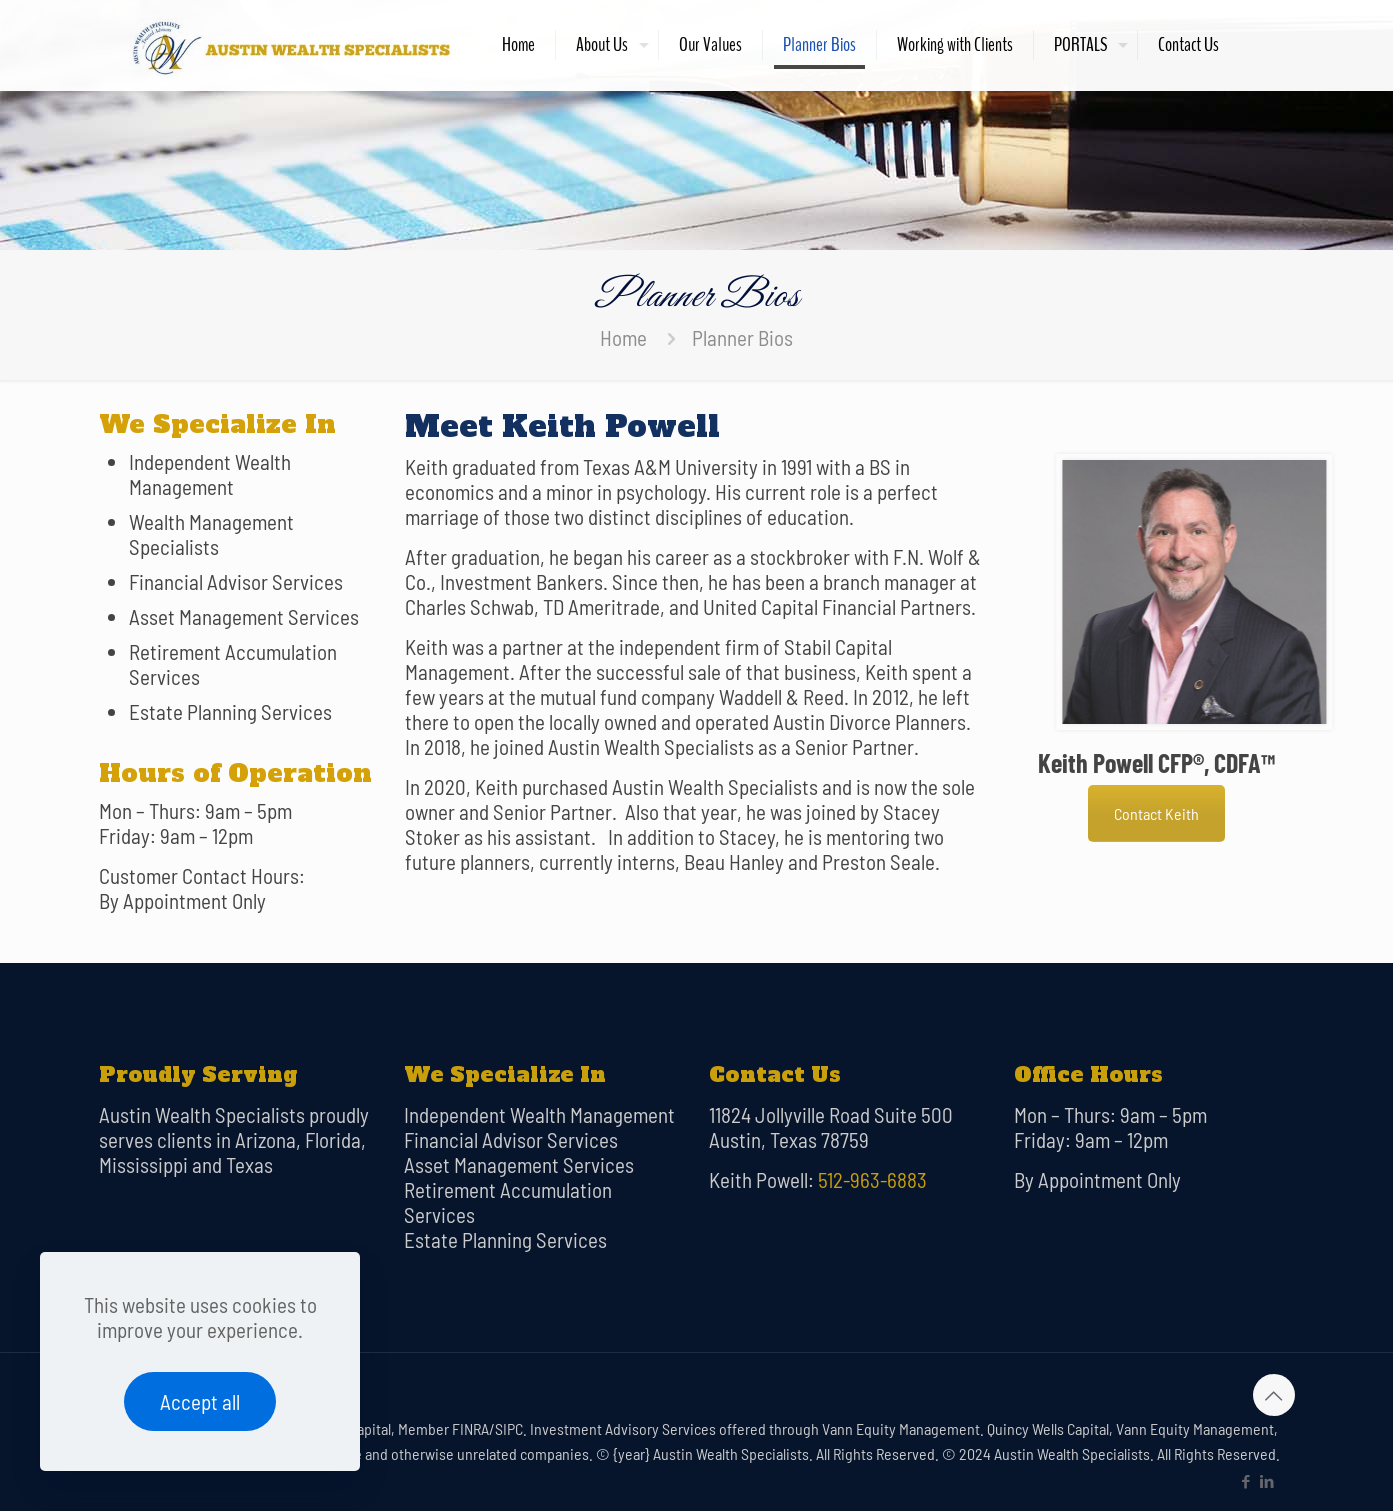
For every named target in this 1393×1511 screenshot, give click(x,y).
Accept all (200, 1401)
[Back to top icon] (1274, 1395)
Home (623, 337)
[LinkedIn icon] (1267, 1481)
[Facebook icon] (1246, 1481)
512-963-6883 (872, 1179)
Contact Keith (1156, 813)
